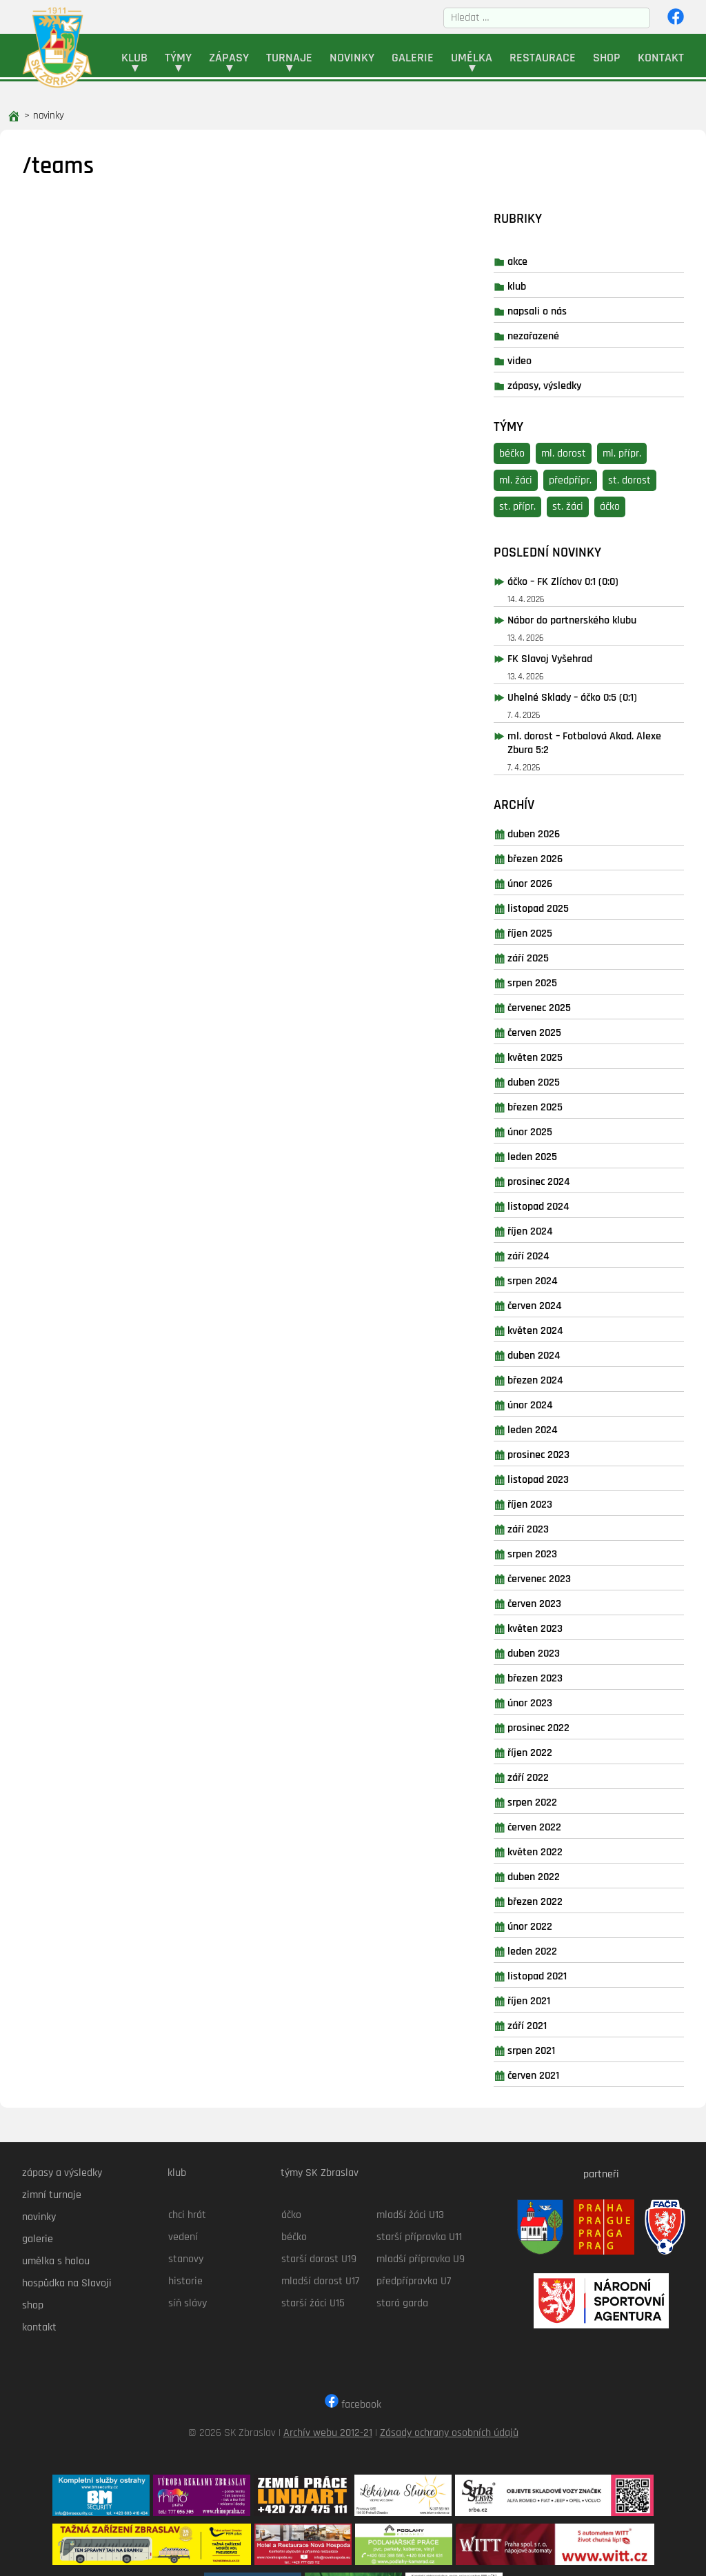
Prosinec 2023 (564, 1400)
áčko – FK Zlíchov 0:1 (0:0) (588, 527)
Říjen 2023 (555, 1450)
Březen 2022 (560, 1847)
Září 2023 (553, 1475)
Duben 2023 (559, 1599)
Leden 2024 (558, 1375)
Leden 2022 (558, 1897)
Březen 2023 (560, 1624)
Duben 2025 (559, 1028)
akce (543, 208)
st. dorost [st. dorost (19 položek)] (655, 426)
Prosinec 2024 (564, 1127)
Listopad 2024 (564, 1152)
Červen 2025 (560, 978)
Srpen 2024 (558, 1226)
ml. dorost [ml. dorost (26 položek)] (589, 399)
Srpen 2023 (558, 1499)
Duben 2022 (559, 1822)
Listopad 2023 (563, 1425)
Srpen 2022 (558, 1748)
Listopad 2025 (563, 854)
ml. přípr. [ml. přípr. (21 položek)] (647, 399)
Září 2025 (553, 904)
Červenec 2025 (564, 953)
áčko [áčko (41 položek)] (635, 453)
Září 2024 (554, 1202)
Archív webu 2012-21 (327, 2373)
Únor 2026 (555, 829)
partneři (594, 2113)
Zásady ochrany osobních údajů (449, 2373)
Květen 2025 (560, 1003)
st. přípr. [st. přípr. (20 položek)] (543, 453)
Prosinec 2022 (564, 1673)
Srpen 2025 (558, 928)
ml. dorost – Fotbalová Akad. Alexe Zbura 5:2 (596, 689)
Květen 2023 (560, 1574)
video (545, 307)
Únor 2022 (555, 1872)
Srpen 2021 (557, 1996)
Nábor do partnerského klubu (597, 566)
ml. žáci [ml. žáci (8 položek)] (541, 426)
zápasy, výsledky (570, 332)
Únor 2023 (555, 1648)
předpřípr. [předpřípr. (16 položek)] (595, 426)
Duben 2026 (559, 779)
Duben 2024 (559, 1301)
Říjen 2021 (554, 1946)
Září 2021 (552, 1971)
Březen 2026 (560, 804)
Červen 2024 (560, 1251)
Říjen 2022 (555, 1698)
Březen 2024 (561, 1326)
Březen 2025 (560, 1053)
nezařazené (559, 282)
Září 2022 (553, 1723)
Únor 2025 (555, 1077)
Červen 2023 (560, 1549)
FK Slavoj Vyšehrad (575, 604)
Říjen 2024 (555, 1177)
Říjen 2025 (555, 879)
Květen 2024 (561, 1276)
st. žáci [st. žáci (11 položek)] (593, 453)
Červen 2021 (559, 2021)
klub (542, 233)
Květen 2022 (560, 1797)
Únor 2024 (555, 1351)
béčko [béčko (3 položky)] (537, 399)
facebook (353, 2345)
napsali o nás (562, 257)
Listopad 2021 (562, 1922)
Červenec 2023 (564, 1524)
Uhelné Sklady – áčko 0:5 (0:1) (598, 643)
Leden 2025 (558, 1102)
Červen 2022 (560, 1773)
